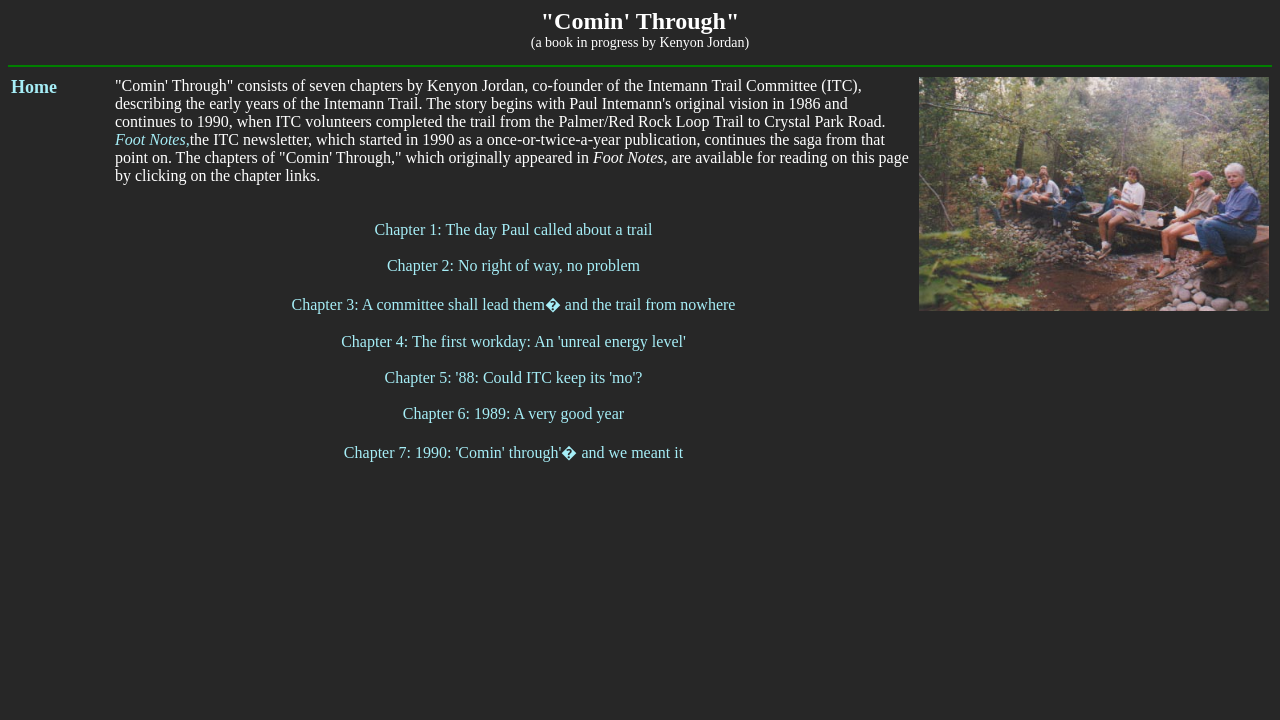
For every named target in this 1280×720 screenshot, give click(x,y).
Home (34, 87)
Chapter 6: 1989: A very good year (513, 413)
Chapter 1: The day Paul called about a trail (514, 229)
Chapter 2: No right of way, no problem (513, 265)
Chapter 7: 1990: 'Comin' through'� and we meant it (513, 452)
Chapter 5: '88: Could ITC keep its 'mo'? (514, 377)
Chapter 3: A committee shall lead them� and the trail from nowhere (514, 304)
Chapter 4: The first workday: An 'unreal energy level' (513, 341)
